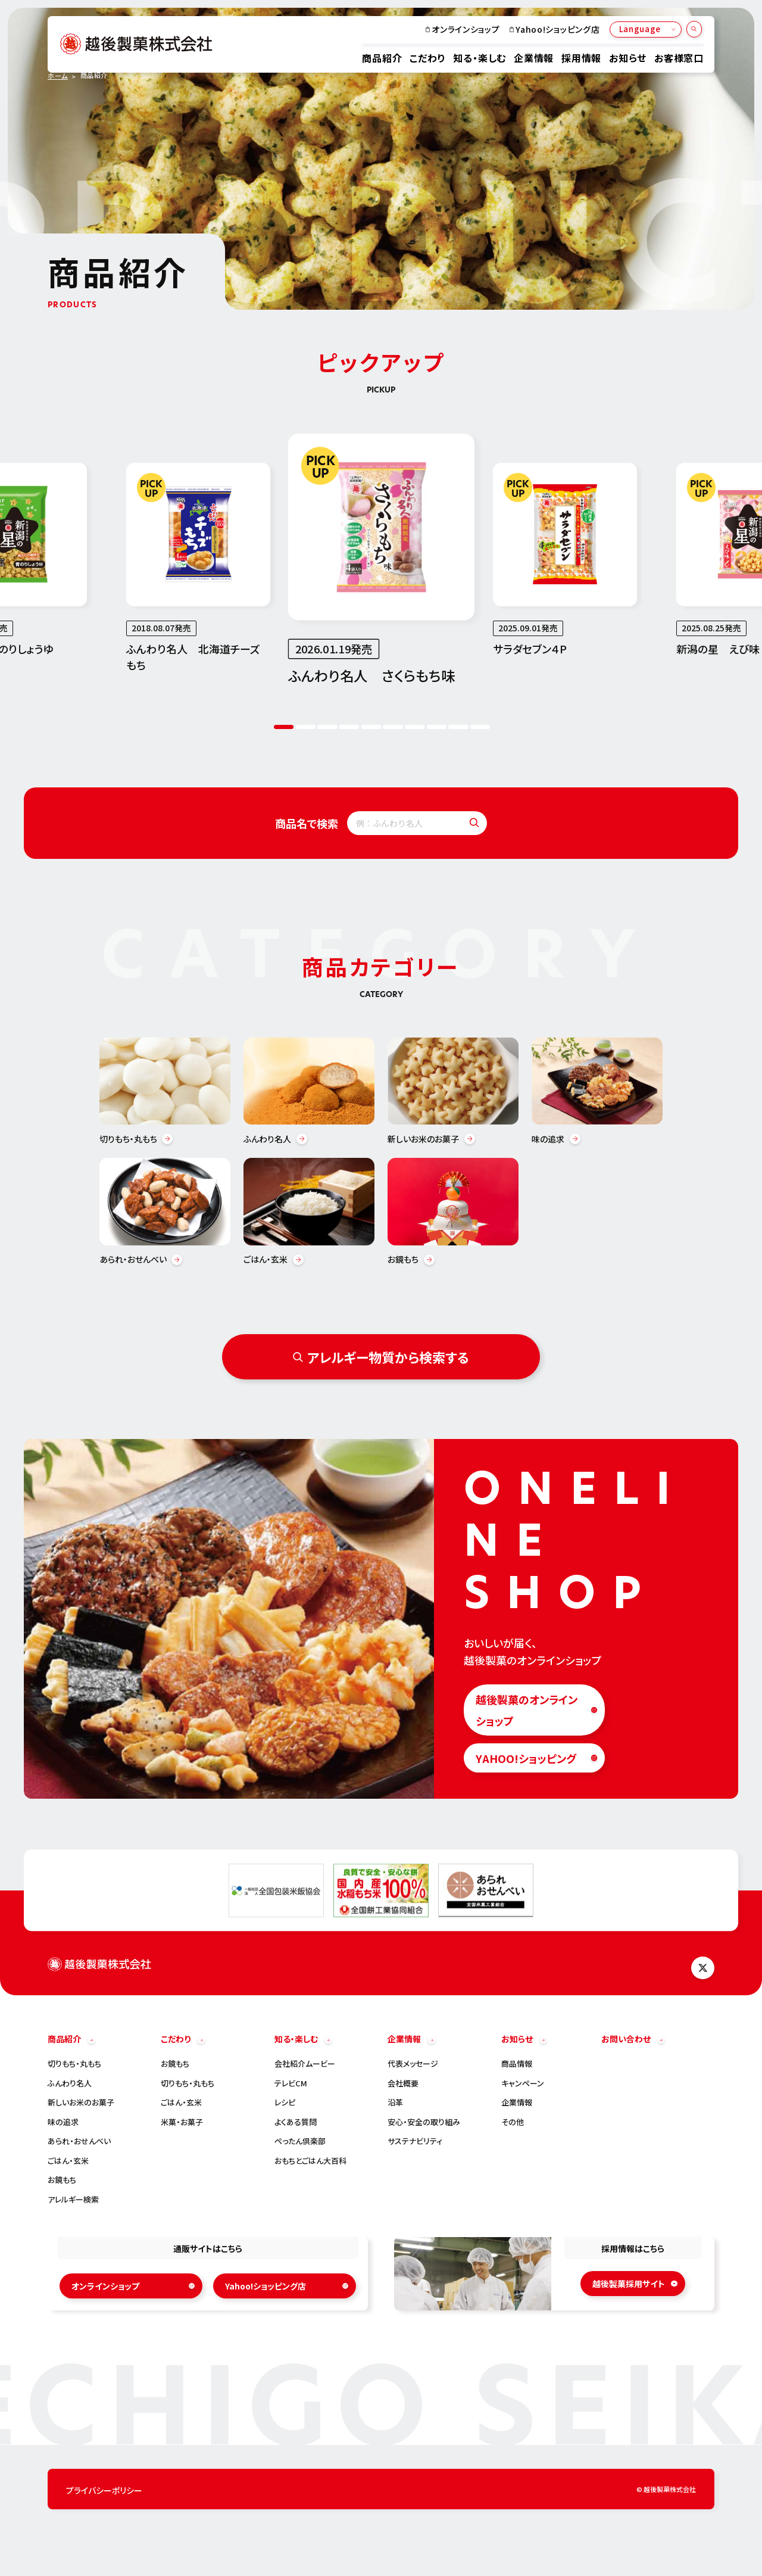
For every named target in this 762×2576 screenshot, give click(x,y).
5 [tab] (371, 727)
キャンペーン (522, 2083)
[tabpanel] (381, 560)
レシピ (284, 2102)
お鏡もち (62, 2180)
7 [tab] (414, 727)
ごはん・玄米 (68, 2161)
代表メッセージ (413, 2064)
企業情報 (534, 58)
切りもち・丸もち (74, 2064)
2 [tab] (306, 727)
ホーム (58, 75)
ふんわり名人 (70, 2083)
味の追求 (63, 2122)
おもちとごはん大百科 (310, 2161)
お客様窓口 (679, 58)
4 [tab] (349, 727)
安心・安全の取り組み (424, 2122)
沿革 (395, 2102)
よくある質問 (295, 2122)
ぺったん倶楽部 (300, 2141)
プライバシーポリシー (104, 2491)
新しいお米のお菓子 (81, 2102)
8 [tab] (436, 727)
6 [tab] (392, 727)
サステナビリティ (415, 2141)
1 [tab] (283, 727)
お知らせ (628, 58)
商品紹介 (382, 58)
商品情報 (516, 2064)
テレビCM (290, 2083)
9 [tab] (458, 727)
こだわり (427, 58)
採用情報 (581, 58)
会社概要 (403, 2083)
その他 (512, 2122)
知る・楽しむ (479, 58)
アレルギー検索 (73, 2200)
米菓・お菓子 (182, 2122)
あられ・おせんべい (79, 2141)
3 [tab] (327, 727)
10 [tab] (480, 727)
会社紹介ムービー (304, 2064)
